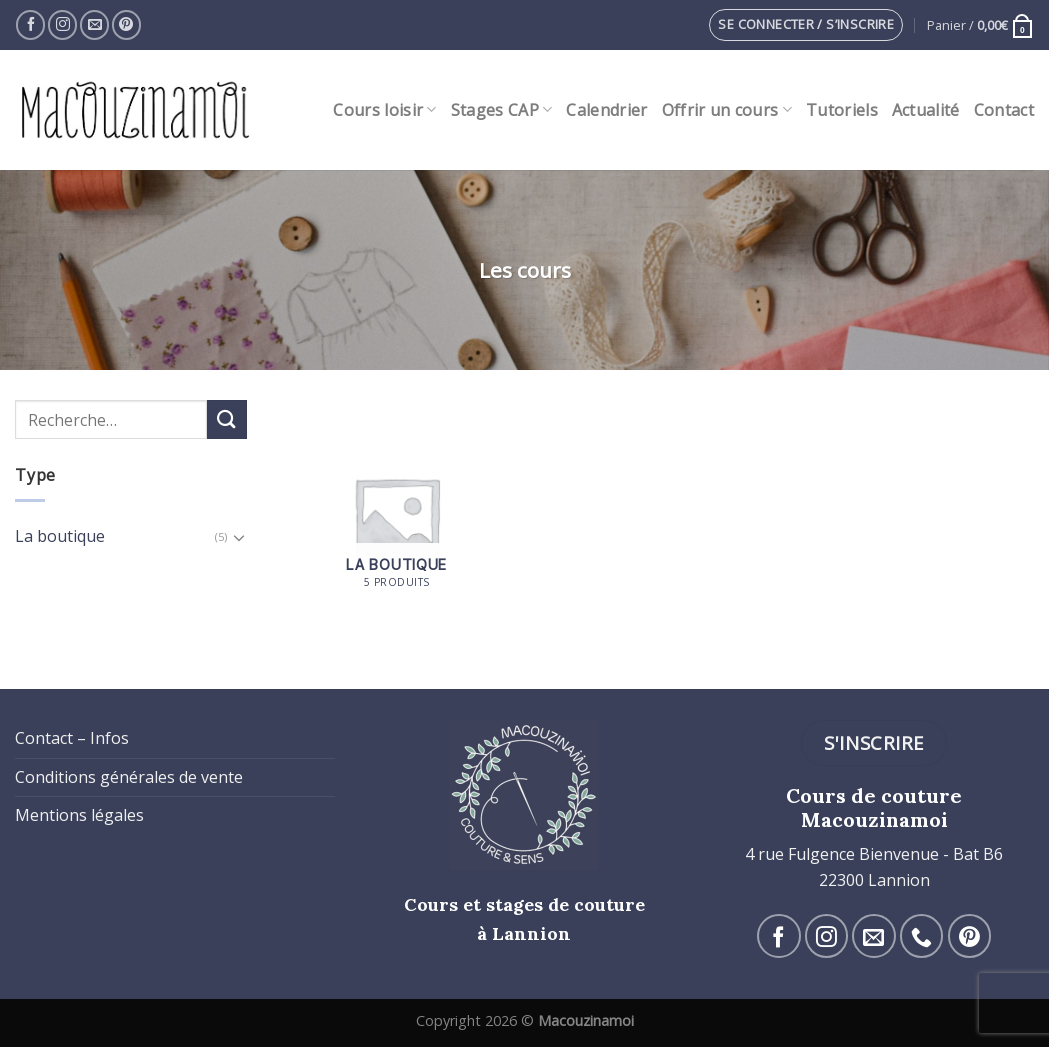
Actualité (926, 110)
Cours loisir (384, 110)
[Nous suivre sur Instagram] (62, 24)
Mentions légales (79, 815)
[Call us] (921, 935)
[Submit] (227, 419)
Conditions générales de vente (129, 777)
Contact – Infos (72, 738)
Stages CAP (502, 110)
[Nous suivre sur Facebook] (30, 24)
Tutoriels (842, 110)
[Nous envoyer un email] (94, 24)
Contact (1004, 110)
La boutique (60, 536)
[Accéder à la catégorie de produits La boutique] (396, 519)
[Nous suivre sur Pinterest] (126, 24)
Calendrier (606, 110)
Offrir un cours (727, 110)
